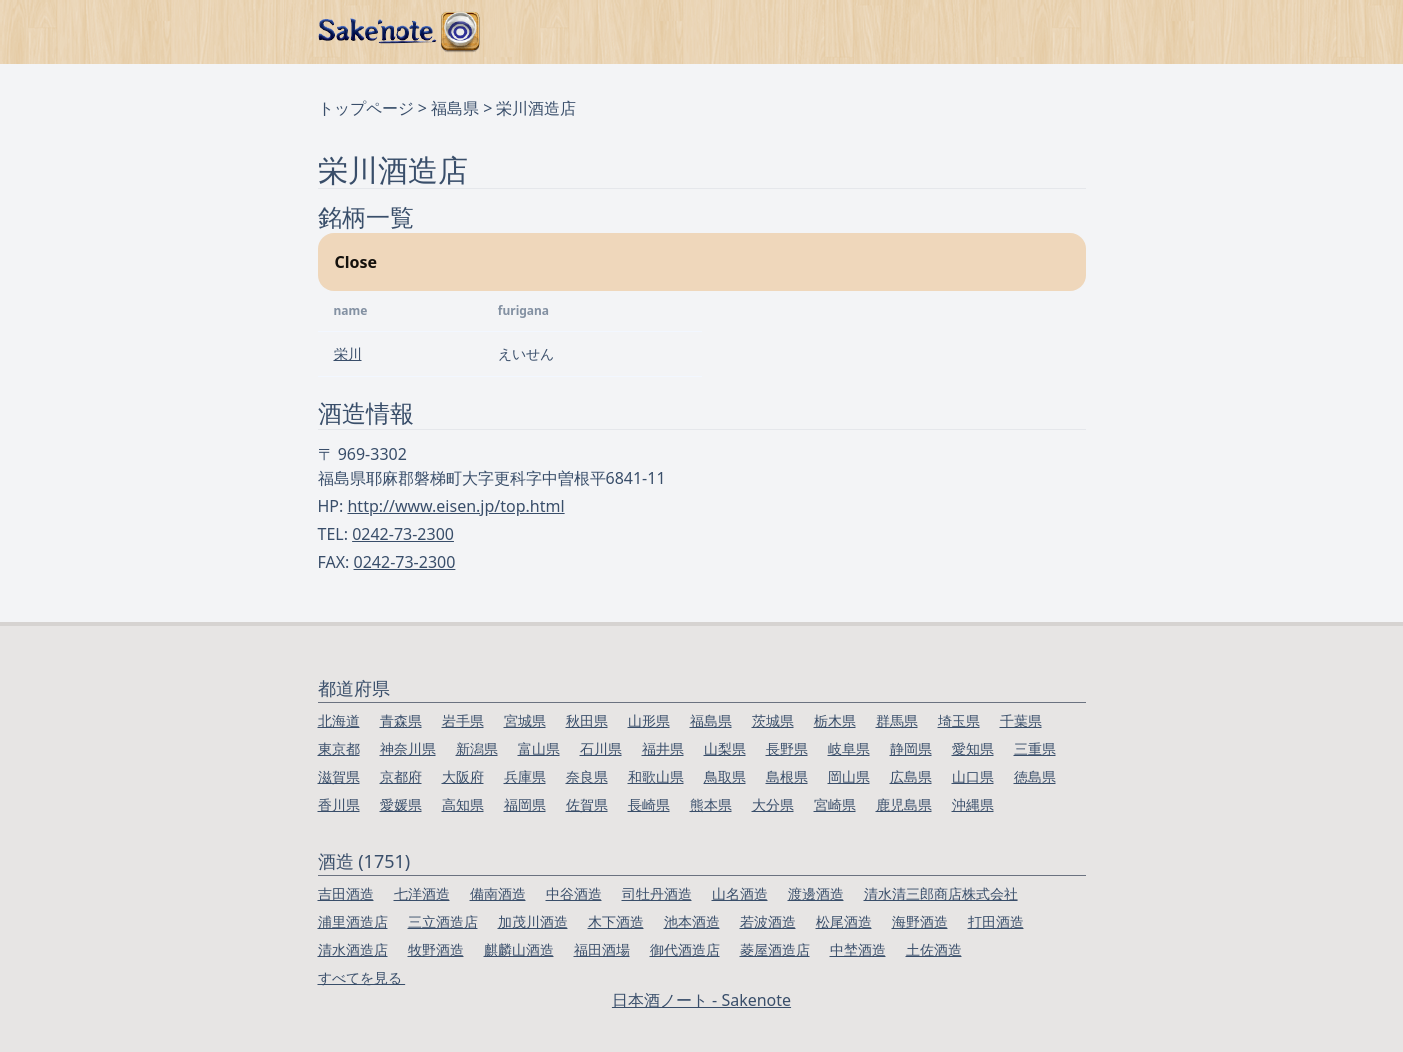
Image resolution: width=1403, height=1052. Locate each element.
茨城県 (773, 720)
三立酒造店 (443, 921)
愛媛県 (401, 804)
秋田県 (587, 720)
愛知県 (973, 748)
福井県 (663, 748)
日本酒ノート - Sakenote (701, 1000)
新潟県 (477, 748)
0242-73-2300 (403, 534)
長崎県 (649, 804)
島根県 (787, 776)
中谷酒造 (574, 893)
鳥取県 (725, 776)
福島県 (455, 108)
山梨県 (725, 748)
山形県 (649, 720)
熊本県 (711, 804)
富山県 (539, 748)
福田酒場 (602, 949)
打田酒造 (996, 921)
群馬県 (897, 720)
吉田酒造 (346, 893)
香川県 (339, 804)
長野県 (787, 748)
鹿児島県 (904, 804)
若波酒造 (768, 921)
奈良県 (587, 776)
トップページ (366, 108)
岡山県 (849, 776)
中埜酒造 (858, 949)
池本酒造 (692, 921)
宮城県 (525, 720)
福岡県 (525, 804)
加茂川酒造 (533, 921)
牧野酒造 (436, 949)
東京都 (339, 748)
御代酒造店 (685, 949)
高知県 (463, 804)
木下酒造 (616, 921)
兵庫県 (525, 776)
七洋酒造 (422, 893)
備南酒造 (498, 893)
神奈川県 (408, 748)
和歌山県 (656, 776)
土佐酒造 (934, 949)
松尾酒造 (844, 921)
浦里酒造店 (353, 921)
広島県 (911, 776)
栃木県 (835, 720)
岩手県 (463, 720)
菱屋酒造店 (775, 949)
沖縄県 (973, 804)
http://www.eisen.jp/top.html (455, 506)
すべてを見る (362, 977)
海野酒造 (920, 921)
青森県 (401, 720)
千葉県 (1021, 720)
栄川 (348, 353)
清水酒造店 (353, 949)
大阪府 (463, 776)
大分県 (773, 804)
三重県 (1035, 748)
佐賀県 (587, 804)
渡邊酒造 (816, 893)
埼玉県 (959, 720)
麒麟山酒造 (519, 949)
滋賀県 (339, 776)
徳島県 (1035, 776)
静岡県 (911, 748)
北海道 (339, 720)
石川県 (601, 748)
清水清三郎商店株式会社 (941, 893)
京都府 (401, 776)
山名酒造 (740, 893)
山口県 (973, 776)
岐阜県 (849, 748)
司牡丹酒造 (657, 893)
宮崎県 (835, 804)
